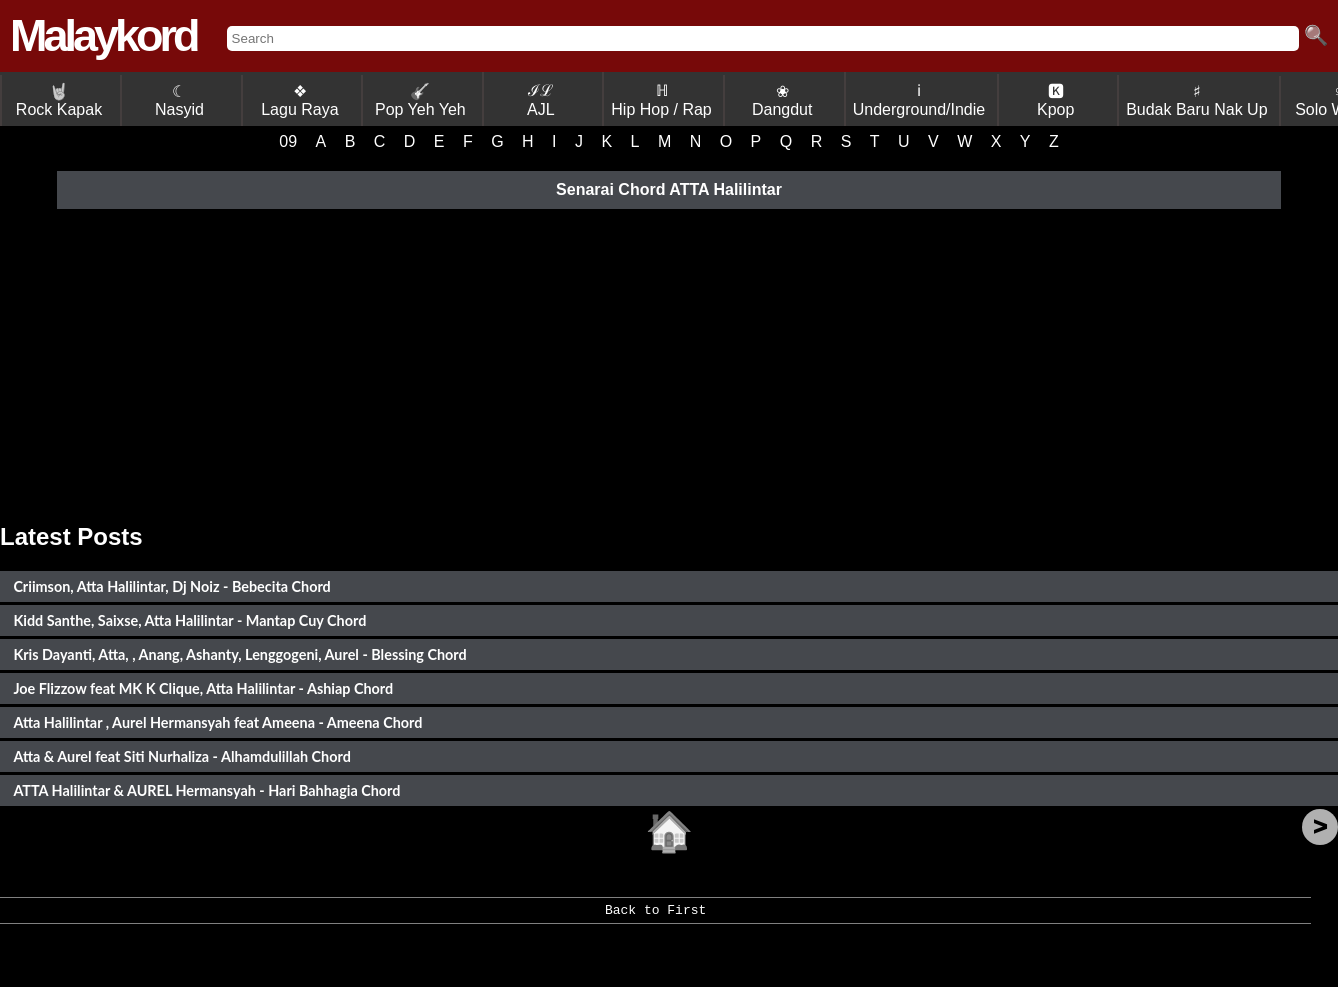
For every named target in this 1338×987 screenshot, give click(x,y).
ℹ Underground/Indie (919, 100)
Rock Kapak (59, 100)
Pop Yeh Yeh (420, 100)
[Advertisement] (669, 363)
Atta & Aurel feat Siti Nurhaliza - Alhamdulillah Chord (181, 756)
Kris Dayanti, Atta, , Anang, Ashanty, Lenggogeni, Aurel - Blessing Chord (239, 654)
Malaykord (103, 35)
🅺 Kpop (1055, 100)
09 (288, 141)
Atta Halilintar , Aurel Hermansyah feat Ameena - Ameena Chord (217, 722)
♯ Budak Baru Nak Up (1196, 100)
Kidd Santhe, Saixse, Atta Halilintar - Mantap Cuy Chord (189, 620)
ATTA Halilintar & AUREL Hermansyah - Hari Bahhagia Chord (206, 790)
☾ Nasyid (179, 100)
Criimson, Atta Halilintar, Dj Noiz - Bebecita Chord (171, 586)
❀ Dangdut (782, 100)
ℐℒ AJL (541, 100)
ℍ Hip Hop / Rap (661, 100)
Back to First (655, 917)
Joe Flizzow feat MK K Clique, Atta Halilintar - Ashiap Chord (203, 688)
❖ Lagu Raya (299, 100)
